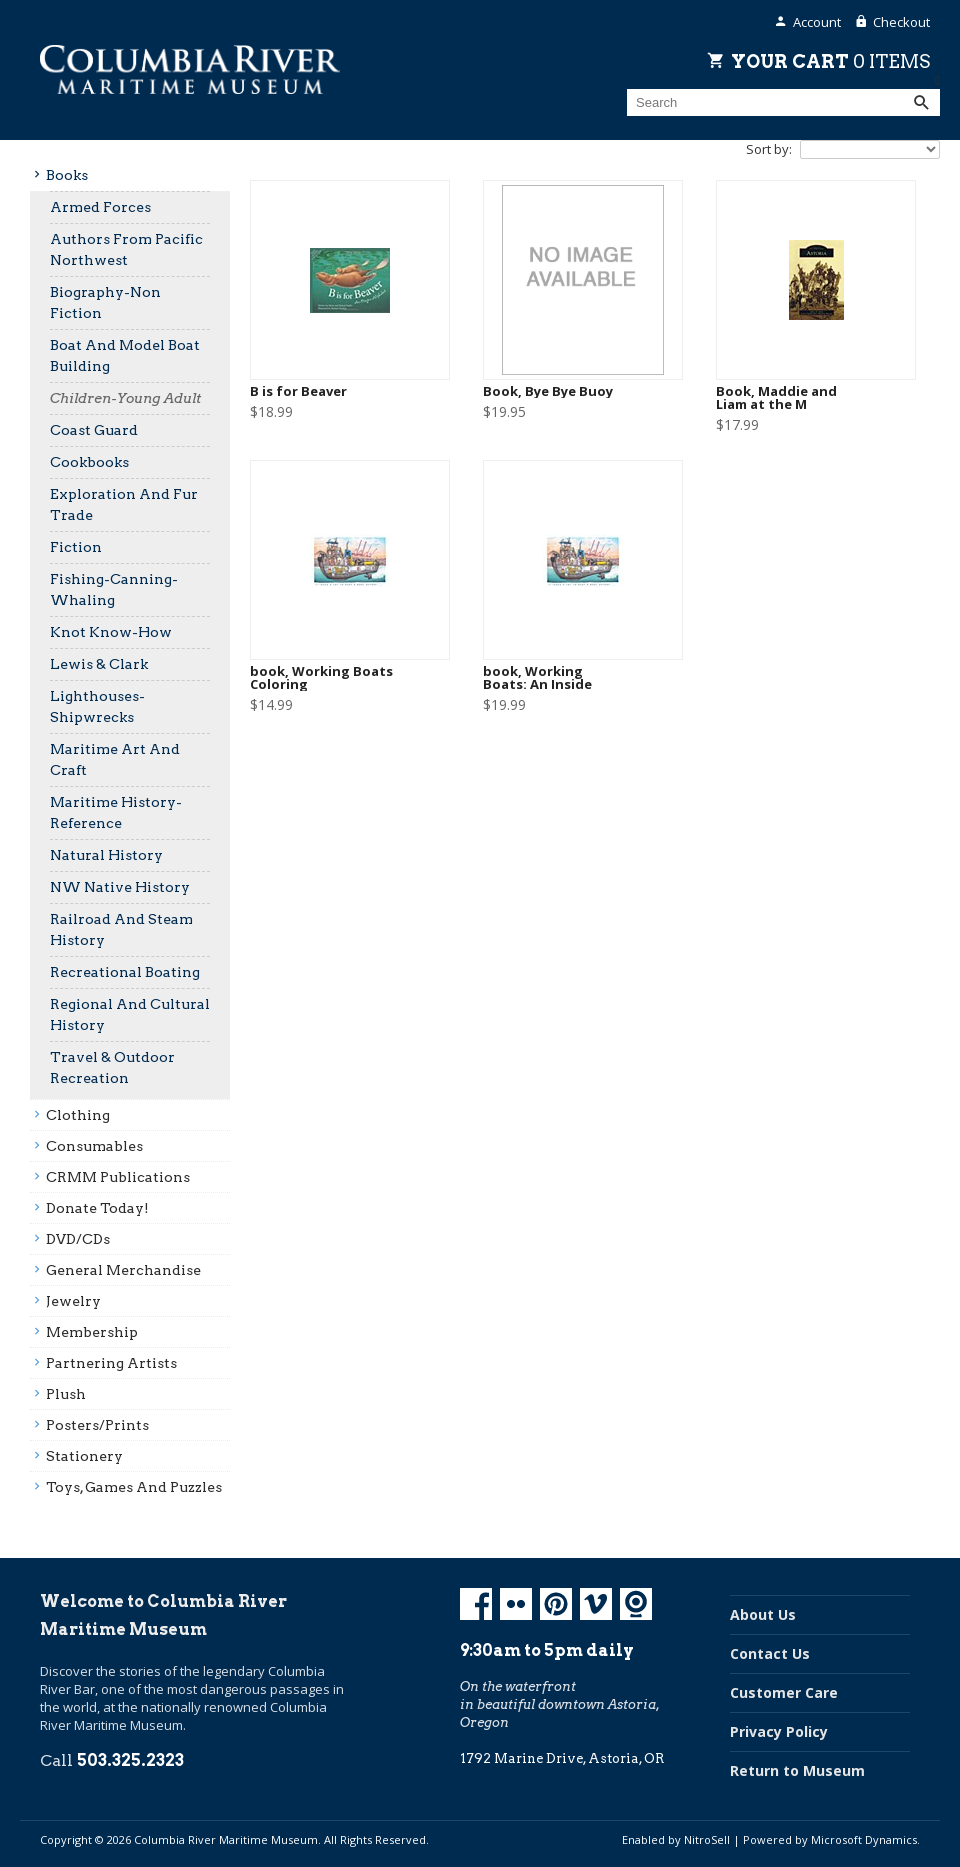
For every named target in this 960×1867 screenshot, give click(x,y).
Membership (92, 1332)
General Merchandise (123, 1270)
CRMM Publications (118, 1177)
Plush (66, 1394)
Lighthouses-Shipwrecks (97, 706)
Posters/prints (97, 1425)
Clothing (78, 1115)
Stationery (84, 1456)
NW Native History (120, 887)
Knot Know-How (111, 632)
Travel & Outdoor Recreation (112, 1067)
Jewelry (73, 1301)
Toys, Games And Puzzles (134, 1487)
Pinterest (556, 1604)
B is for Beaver (298, 391)
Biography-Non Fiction (105, 302)
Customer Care (784, 1692)
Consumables (94, 1146)
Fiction (76, 547)
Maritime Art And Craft (115, 759)
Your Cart (830, 61)
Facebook (476, 1604)
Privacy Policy (779, 1731)
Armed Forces (100, 207)
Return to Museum (797, 1770)
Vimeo (596, 1604)
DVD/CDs (78, 1239)
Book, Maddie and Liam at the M (776, 398)
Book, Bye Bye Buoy (548, 391)
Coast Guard (94, 430)
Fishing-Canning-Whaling (114, 589)
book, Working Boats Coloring (321, 678)
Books (67, 175)
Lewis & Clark (99, 664)
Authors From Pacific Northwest (126, 249)
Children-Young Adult (125, 398)
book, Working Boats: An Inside (537, 678)
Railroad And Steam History (121, 929)
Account (817, 22)
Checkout (901, 22)
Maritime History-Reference (116, 812)
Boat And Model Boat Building (125, 355)
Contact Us (770, 1653)
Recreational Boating (125, 972)
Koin (636, 1604)
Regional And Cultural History (130, 1014)
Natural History (106, 855)
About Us (763, 1614)
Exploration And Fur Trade (124, 504)
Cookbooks (89, 462)
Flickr (516, 1604)
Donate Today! (97, 1208)
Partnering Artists (111, 1363)
